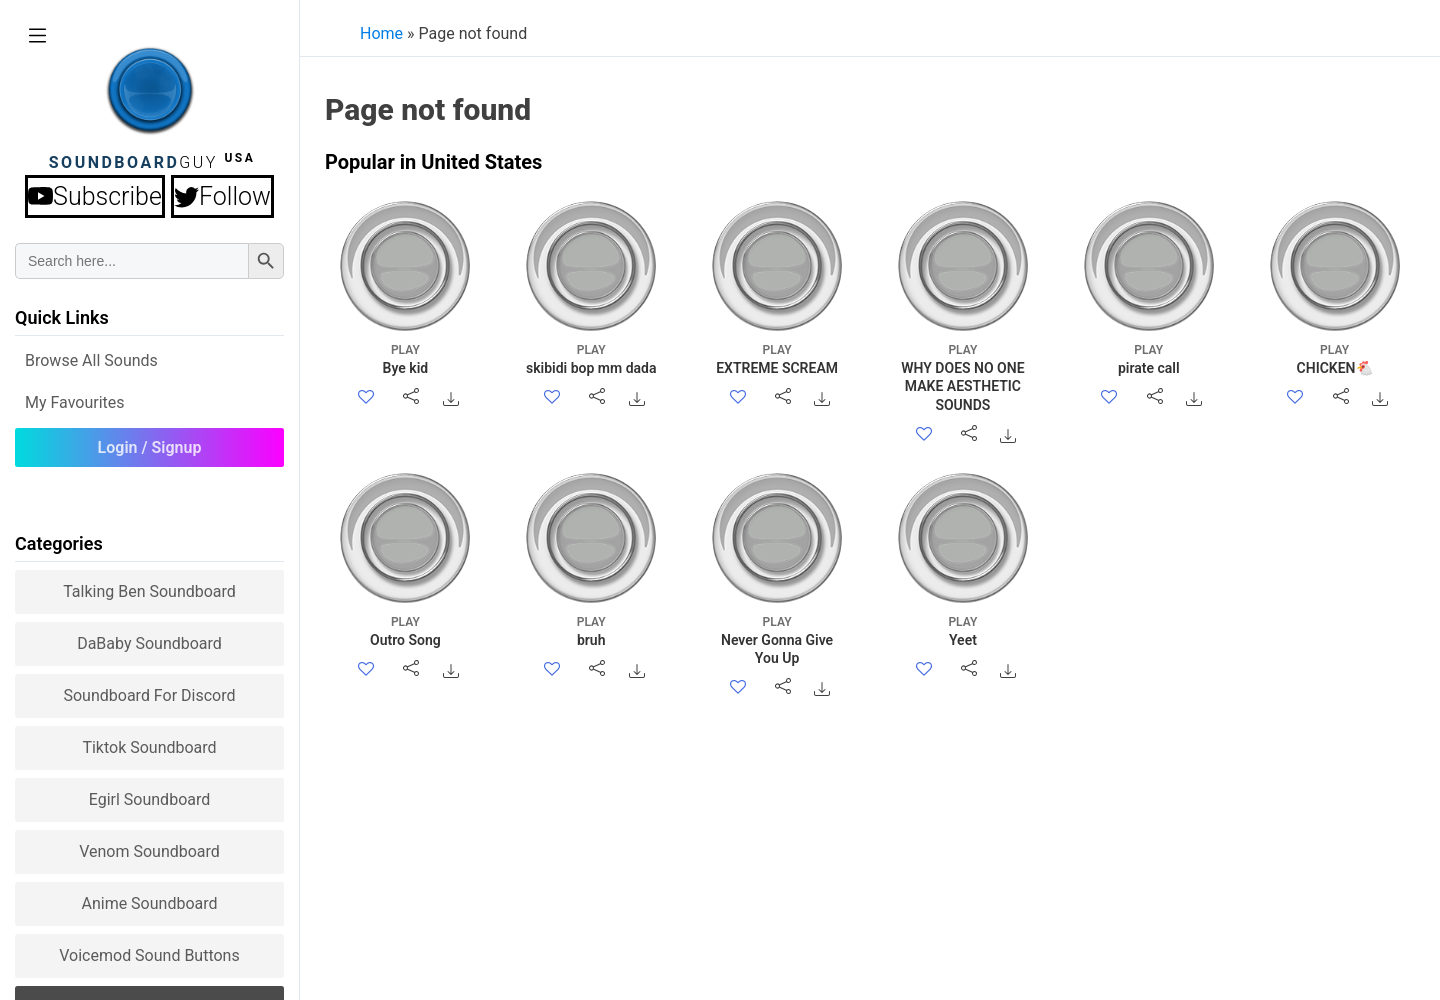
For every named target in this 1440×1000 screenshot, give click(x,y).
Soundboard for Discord (149, 695)
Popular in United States (433, 162)
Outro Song (405, 630)
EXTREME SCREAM (777, 358)
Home (381, 33)
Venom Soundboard (149, 851)
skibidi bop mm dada (591, 358)
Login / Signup (150, 447)
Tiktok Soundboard (149, 747)
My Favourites (75, 402)
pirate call (1148, 358)
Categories (59, 543)
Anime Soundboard (149, 903)
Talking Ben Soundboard (149, 591)
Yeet (962, 630)
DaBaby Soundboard (149, 643)
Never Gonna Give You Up (777, 639)
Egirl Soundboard (150, 799)
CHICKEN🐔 (1334, 358)
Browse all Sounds (91, 360)
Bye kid (405, 358)
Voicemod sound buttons (149, 955)
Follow (222, 196)
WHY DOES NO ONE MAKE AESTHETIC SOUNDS (962, 377)
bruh (591, 630)
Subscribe (95, 196)
